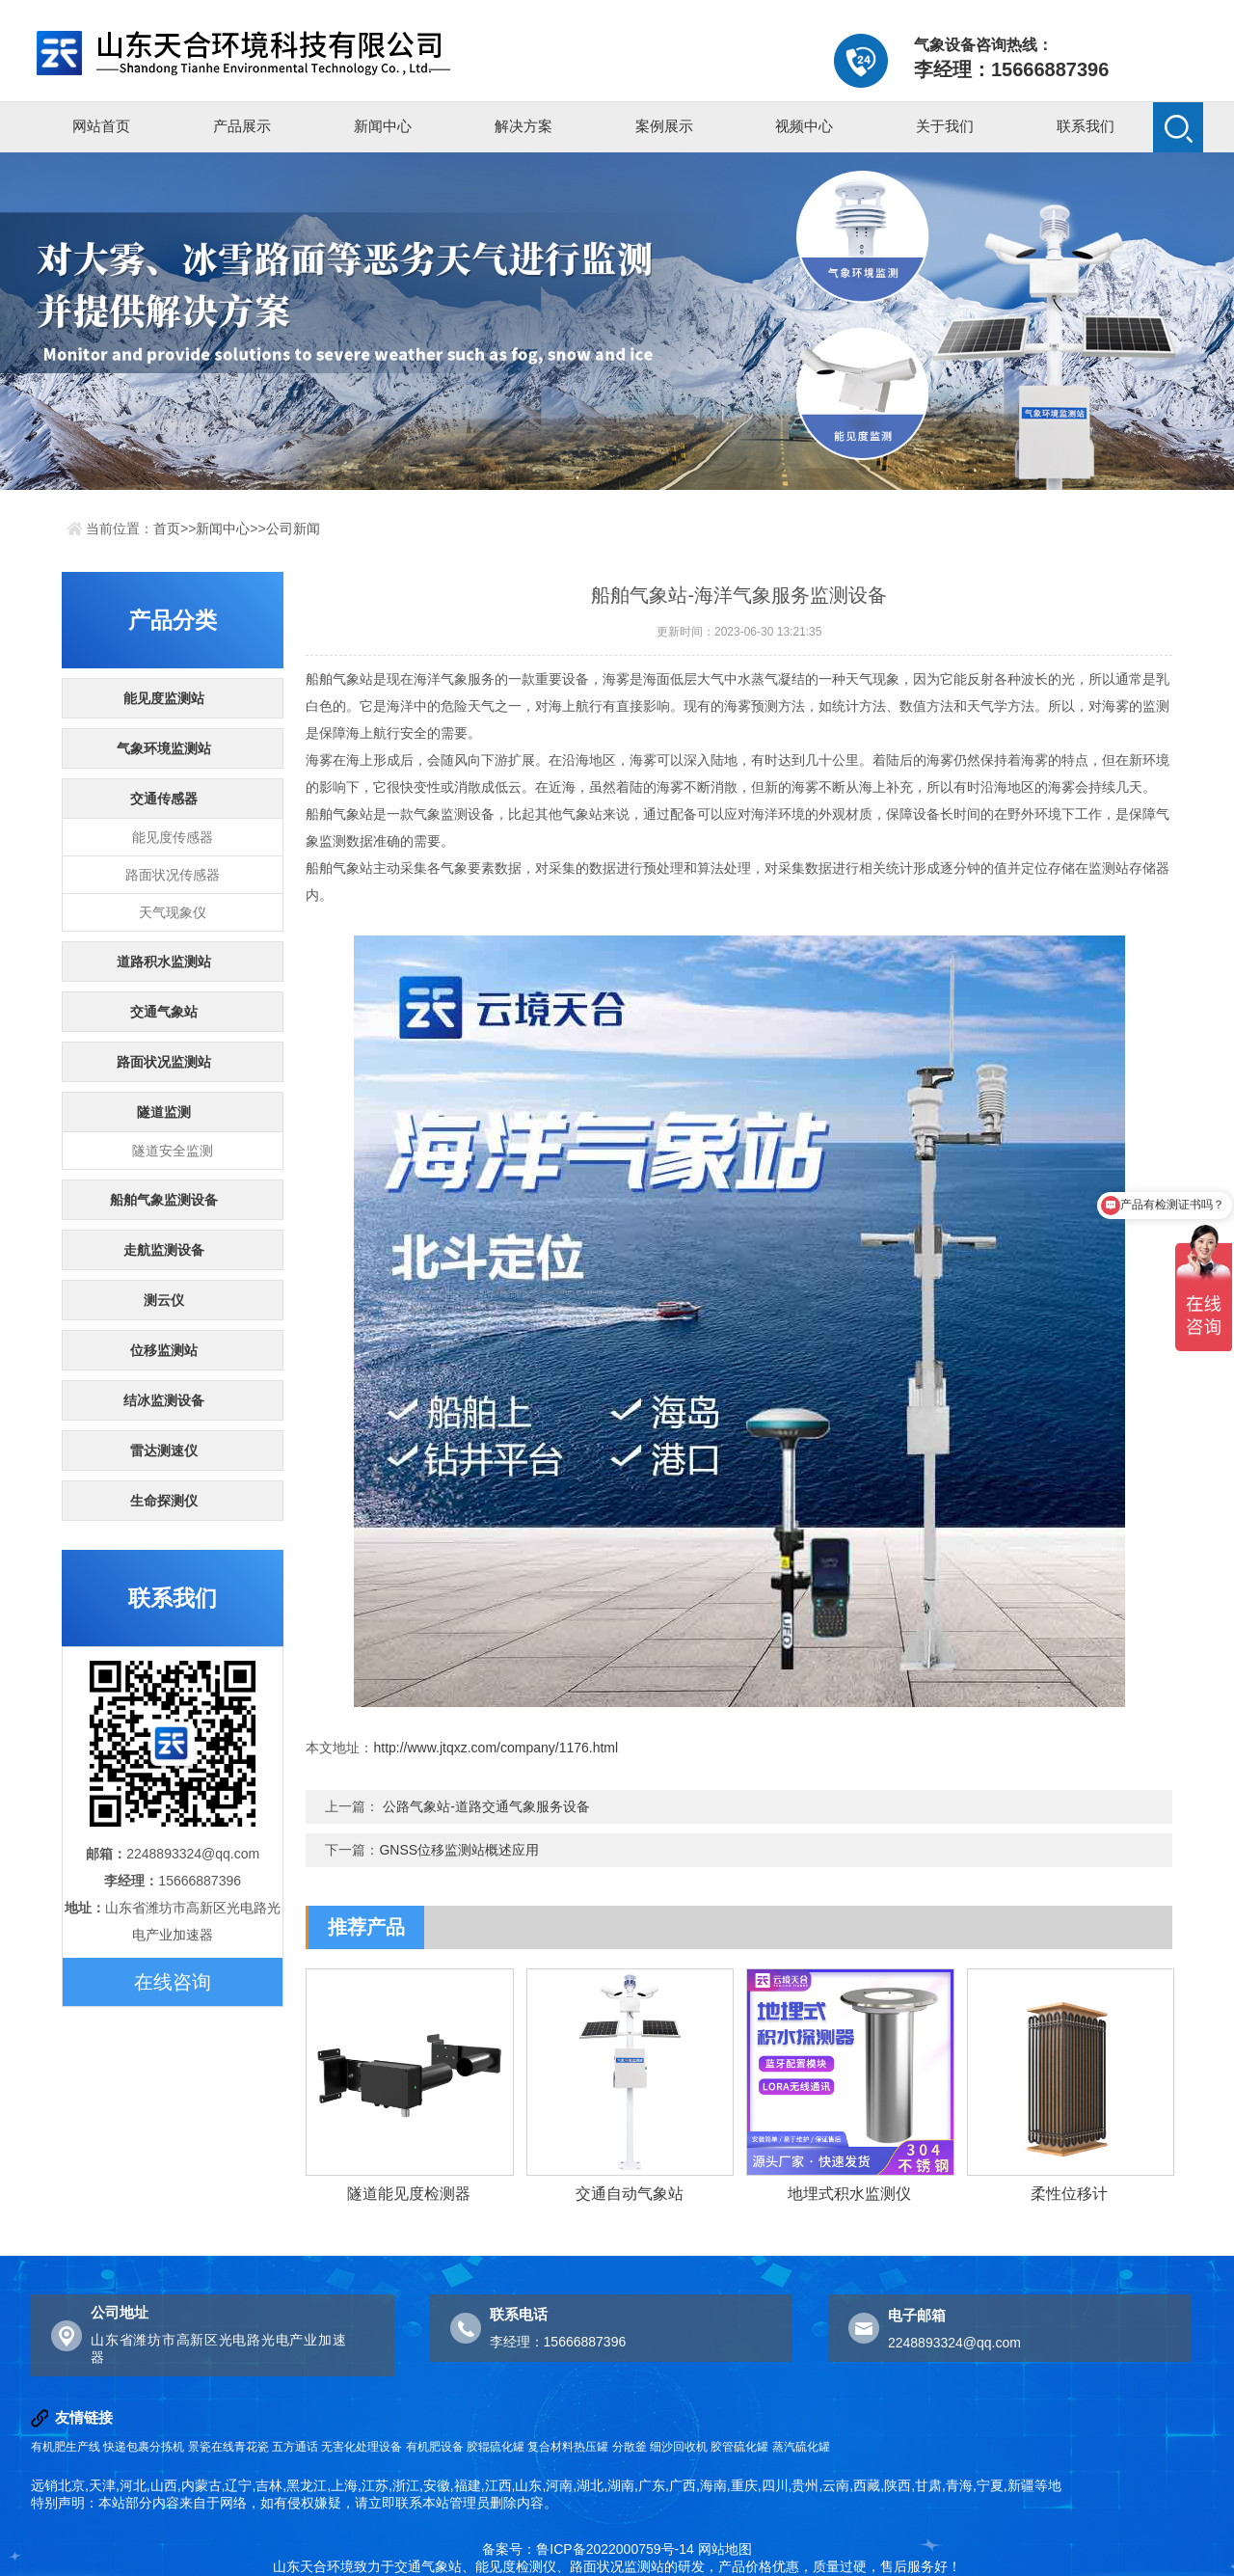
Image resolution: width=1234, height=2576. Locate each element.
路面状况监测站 (164, 1062)
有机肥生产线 (65, 2447)
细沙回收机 (679, 2447)
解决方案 (523, 126)
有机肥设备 (435, 2447)
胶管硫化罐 (739, 2447)
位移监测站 (164, 1350)
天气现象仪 (172, 912)
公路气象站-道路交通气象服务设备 (486, 1806)
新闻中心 (383, 126)
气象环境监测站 (164, 748)
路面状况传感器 (172, 874)
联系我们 (1085, 126)
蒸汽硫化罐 (801, 2447)
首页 (166, 528)
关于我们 (945, 126)
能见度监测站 (163, 698)
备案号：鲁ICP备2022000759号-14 (587, 2549)
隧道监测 (164, 1112)
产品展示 (242, 126)
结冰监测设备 (163, 1400)
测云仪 (164, 1300)
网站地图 (725, 2549)
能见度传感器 (172, 837)
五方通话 (295, 2447)
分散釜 (629, 2447)
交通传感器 (164, 798)
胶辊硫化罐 (495, 2447)
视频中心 (804, 126)
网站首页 (101, 126)
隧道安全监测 (172, 1150)
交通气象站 (164, 1011)
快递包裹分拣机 (143, 2447)
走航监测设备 (163, 1250)
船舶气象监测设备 (164, 1199)
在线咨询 (172, 1982)
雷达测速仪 (164, 1450)
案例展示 (664, 126)
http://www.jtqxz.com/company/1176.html (495, 1747)
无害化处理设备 (361, 2447)
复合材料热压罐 (567, 2447)
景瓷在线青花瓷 (228, 2447)
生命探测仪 (164, 1500)
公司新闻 (293, 528)
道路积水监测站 (164, 961)
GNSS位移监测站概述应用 (459, 1849)
